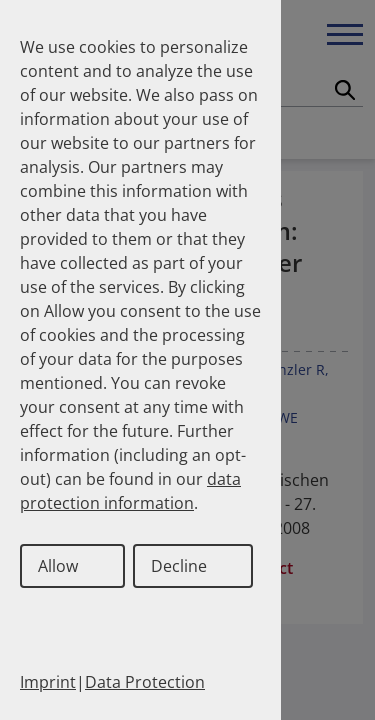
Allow (58, 566)
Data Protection (145, 682)
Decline (179, 566)
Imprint (48, 682)
